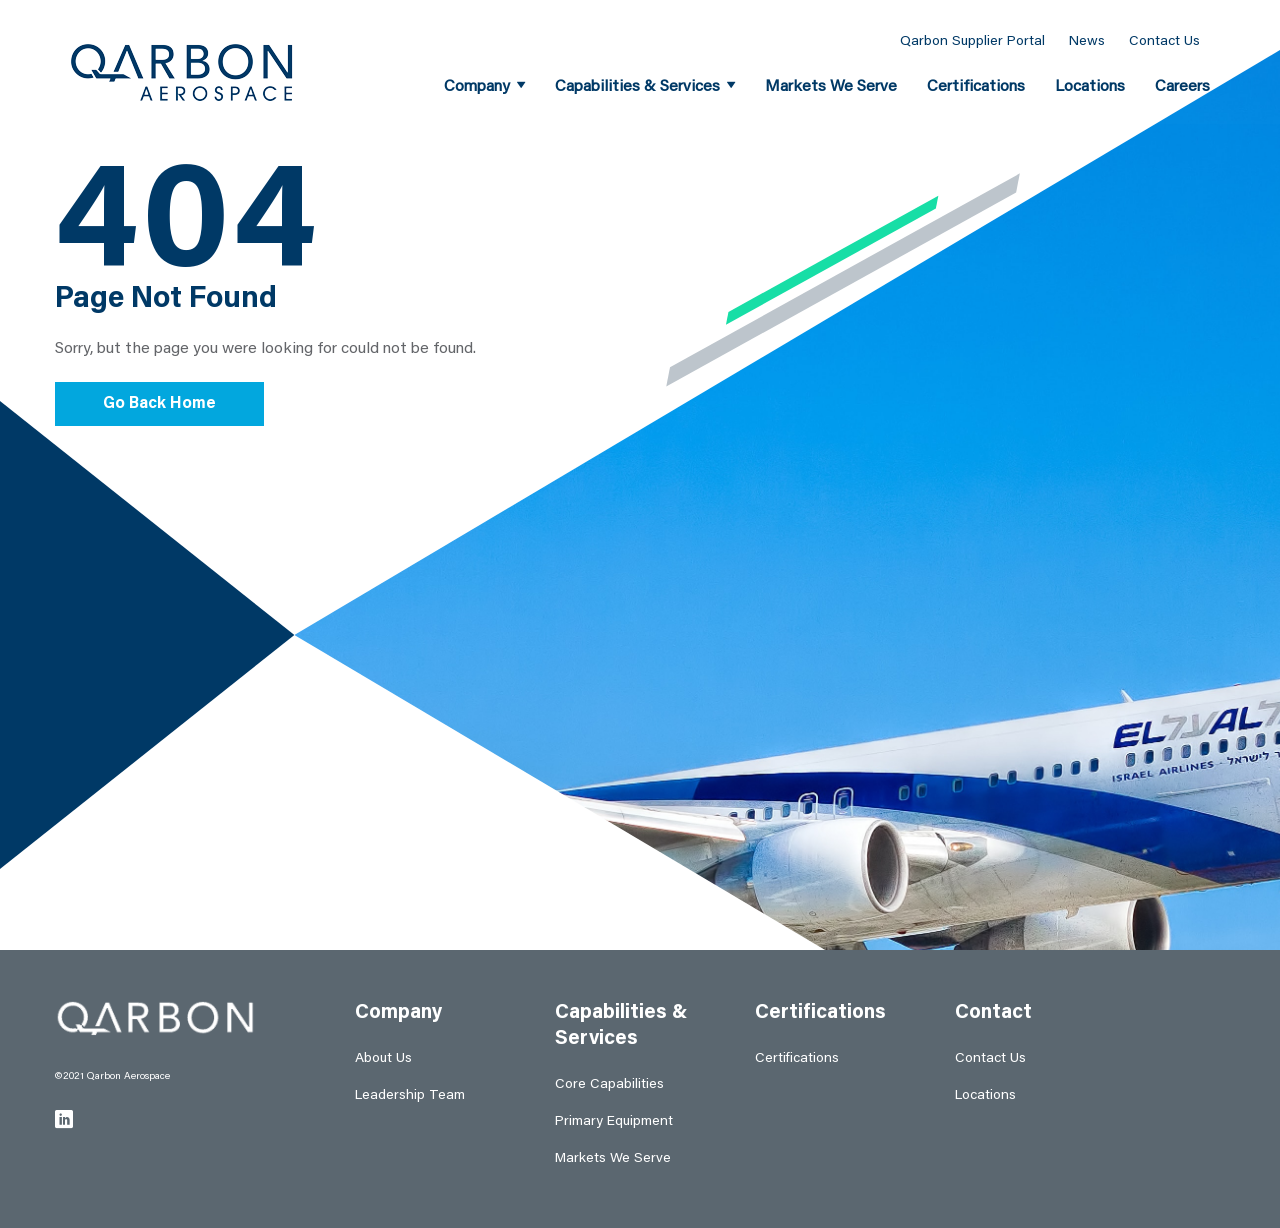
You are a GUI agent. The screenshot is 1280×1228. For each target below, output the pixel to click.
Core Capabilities (609, 1085)
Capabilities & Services (637, 87)
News (1087, 42)
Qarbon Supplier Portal (972, 42)
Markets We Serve (831, 87)
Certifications (976, 87)
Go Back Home (159, 404)
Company (477, 87)
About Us (383, 1059)
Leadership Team (410, 1096)
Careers (1182, 87)
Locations (1090, 87)
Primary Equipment (614, 1122)
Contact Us (1164, 42)
